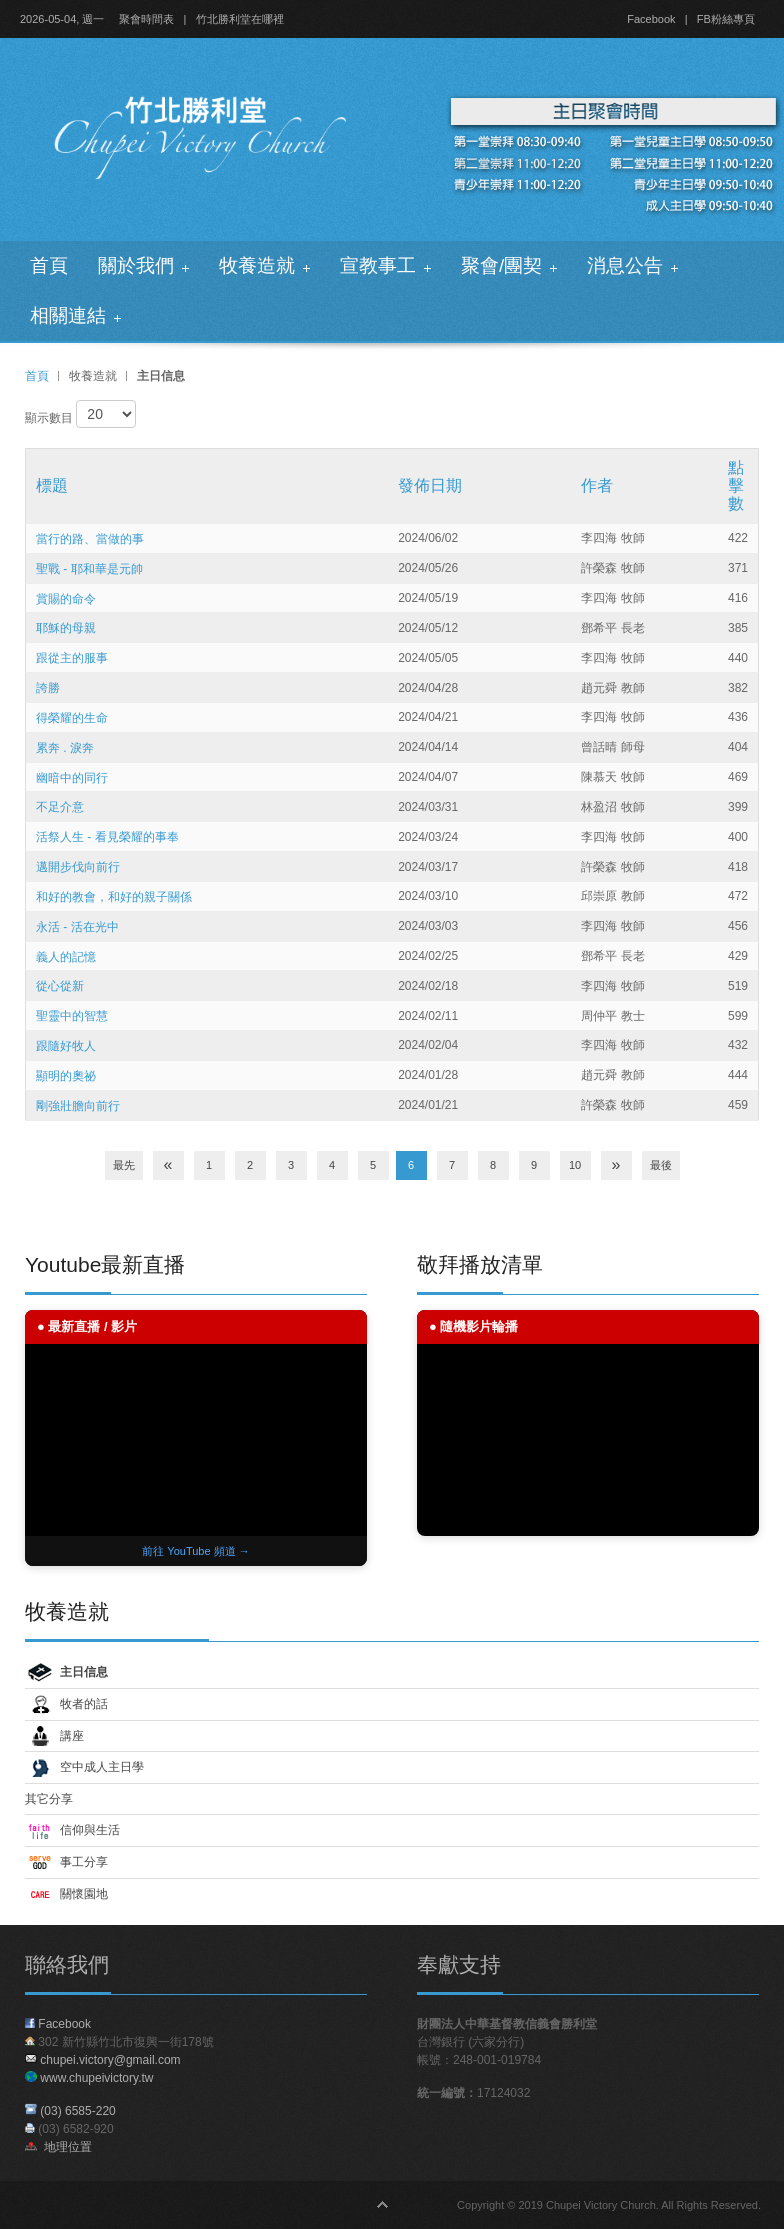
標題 (52, 485)
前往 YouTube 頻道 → (195, 1551)
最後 (661, 1165)
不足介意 (60, 807)
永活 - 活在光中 (77, 927)
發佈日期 (430, 485)
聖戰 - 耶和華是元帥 (89, 569)
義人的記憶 (66, 956)
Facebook (651, 19)
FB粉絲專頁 (726, 19)
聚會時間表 (146, 19)
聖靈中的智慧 (72, 1016)
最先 (124, 1165)
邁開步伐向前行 (78, 867)
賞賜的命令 (66, 598)
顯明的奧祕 (66, 1076)
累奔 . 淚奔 (65, 748)
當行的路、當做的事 (90, 539)
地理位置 (58, 2147)
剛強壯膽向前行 (78, 1106)
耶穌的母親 (66, 628)
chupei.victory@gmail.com (110, 2060)
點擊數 (736, 485)
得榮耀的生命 (72, 718)
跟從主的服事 (72, 658)
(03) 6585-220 (77, 2111)
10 (575, 1165)
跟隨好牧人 (66, 1046)
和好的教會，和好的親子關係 (114, 897)
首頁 (37, 376)
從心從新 (60, 986)
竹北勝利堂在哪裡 (240, 19)
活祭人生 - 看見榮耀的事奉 (107, 837)
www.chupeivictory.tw (89, 2078)
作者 (597, 485)
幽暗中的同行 (72, 777)
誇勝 (48, 688)
